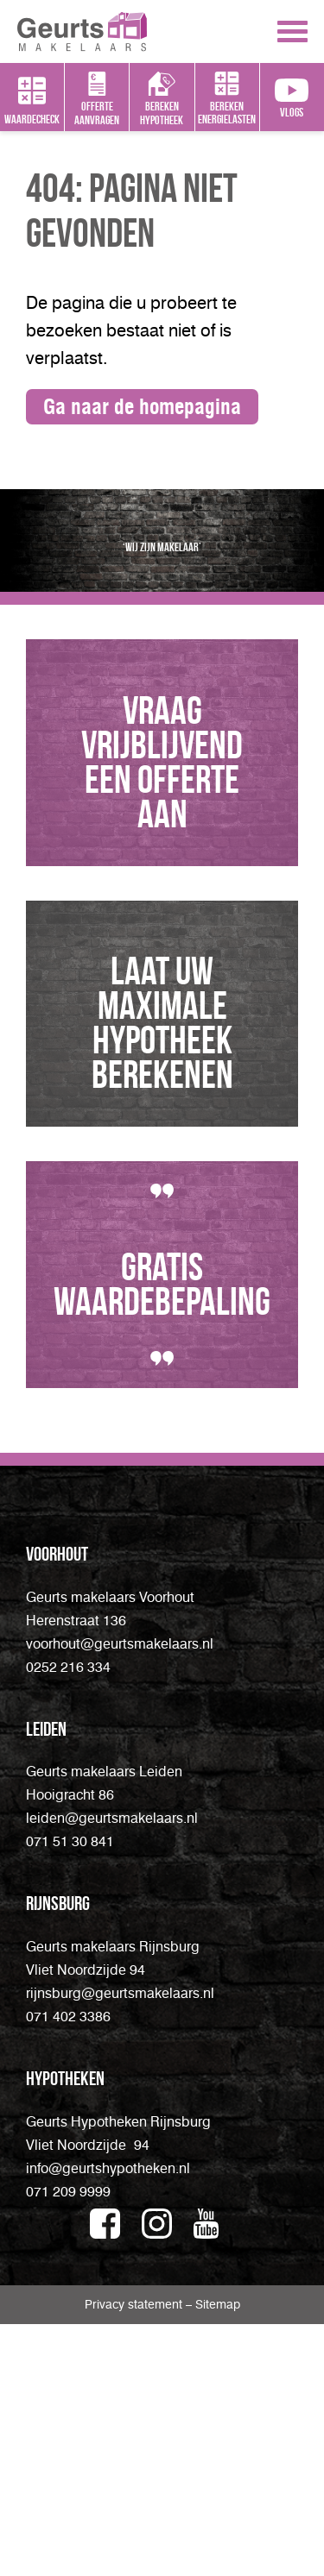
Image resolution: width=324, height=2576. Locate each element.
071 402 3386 (68, 2268)
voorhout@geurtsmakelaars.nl (119, 1896)
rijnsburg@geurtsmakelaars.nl (120, 2245)
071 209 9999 (68, 2443)
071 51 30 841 (70, 2093)
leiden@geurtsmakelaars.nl (112, 2070)
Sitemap (217, 2556)
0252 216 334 (68, 1919)
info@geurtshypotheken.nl (108, 2420)
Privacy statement (135, 2556)
